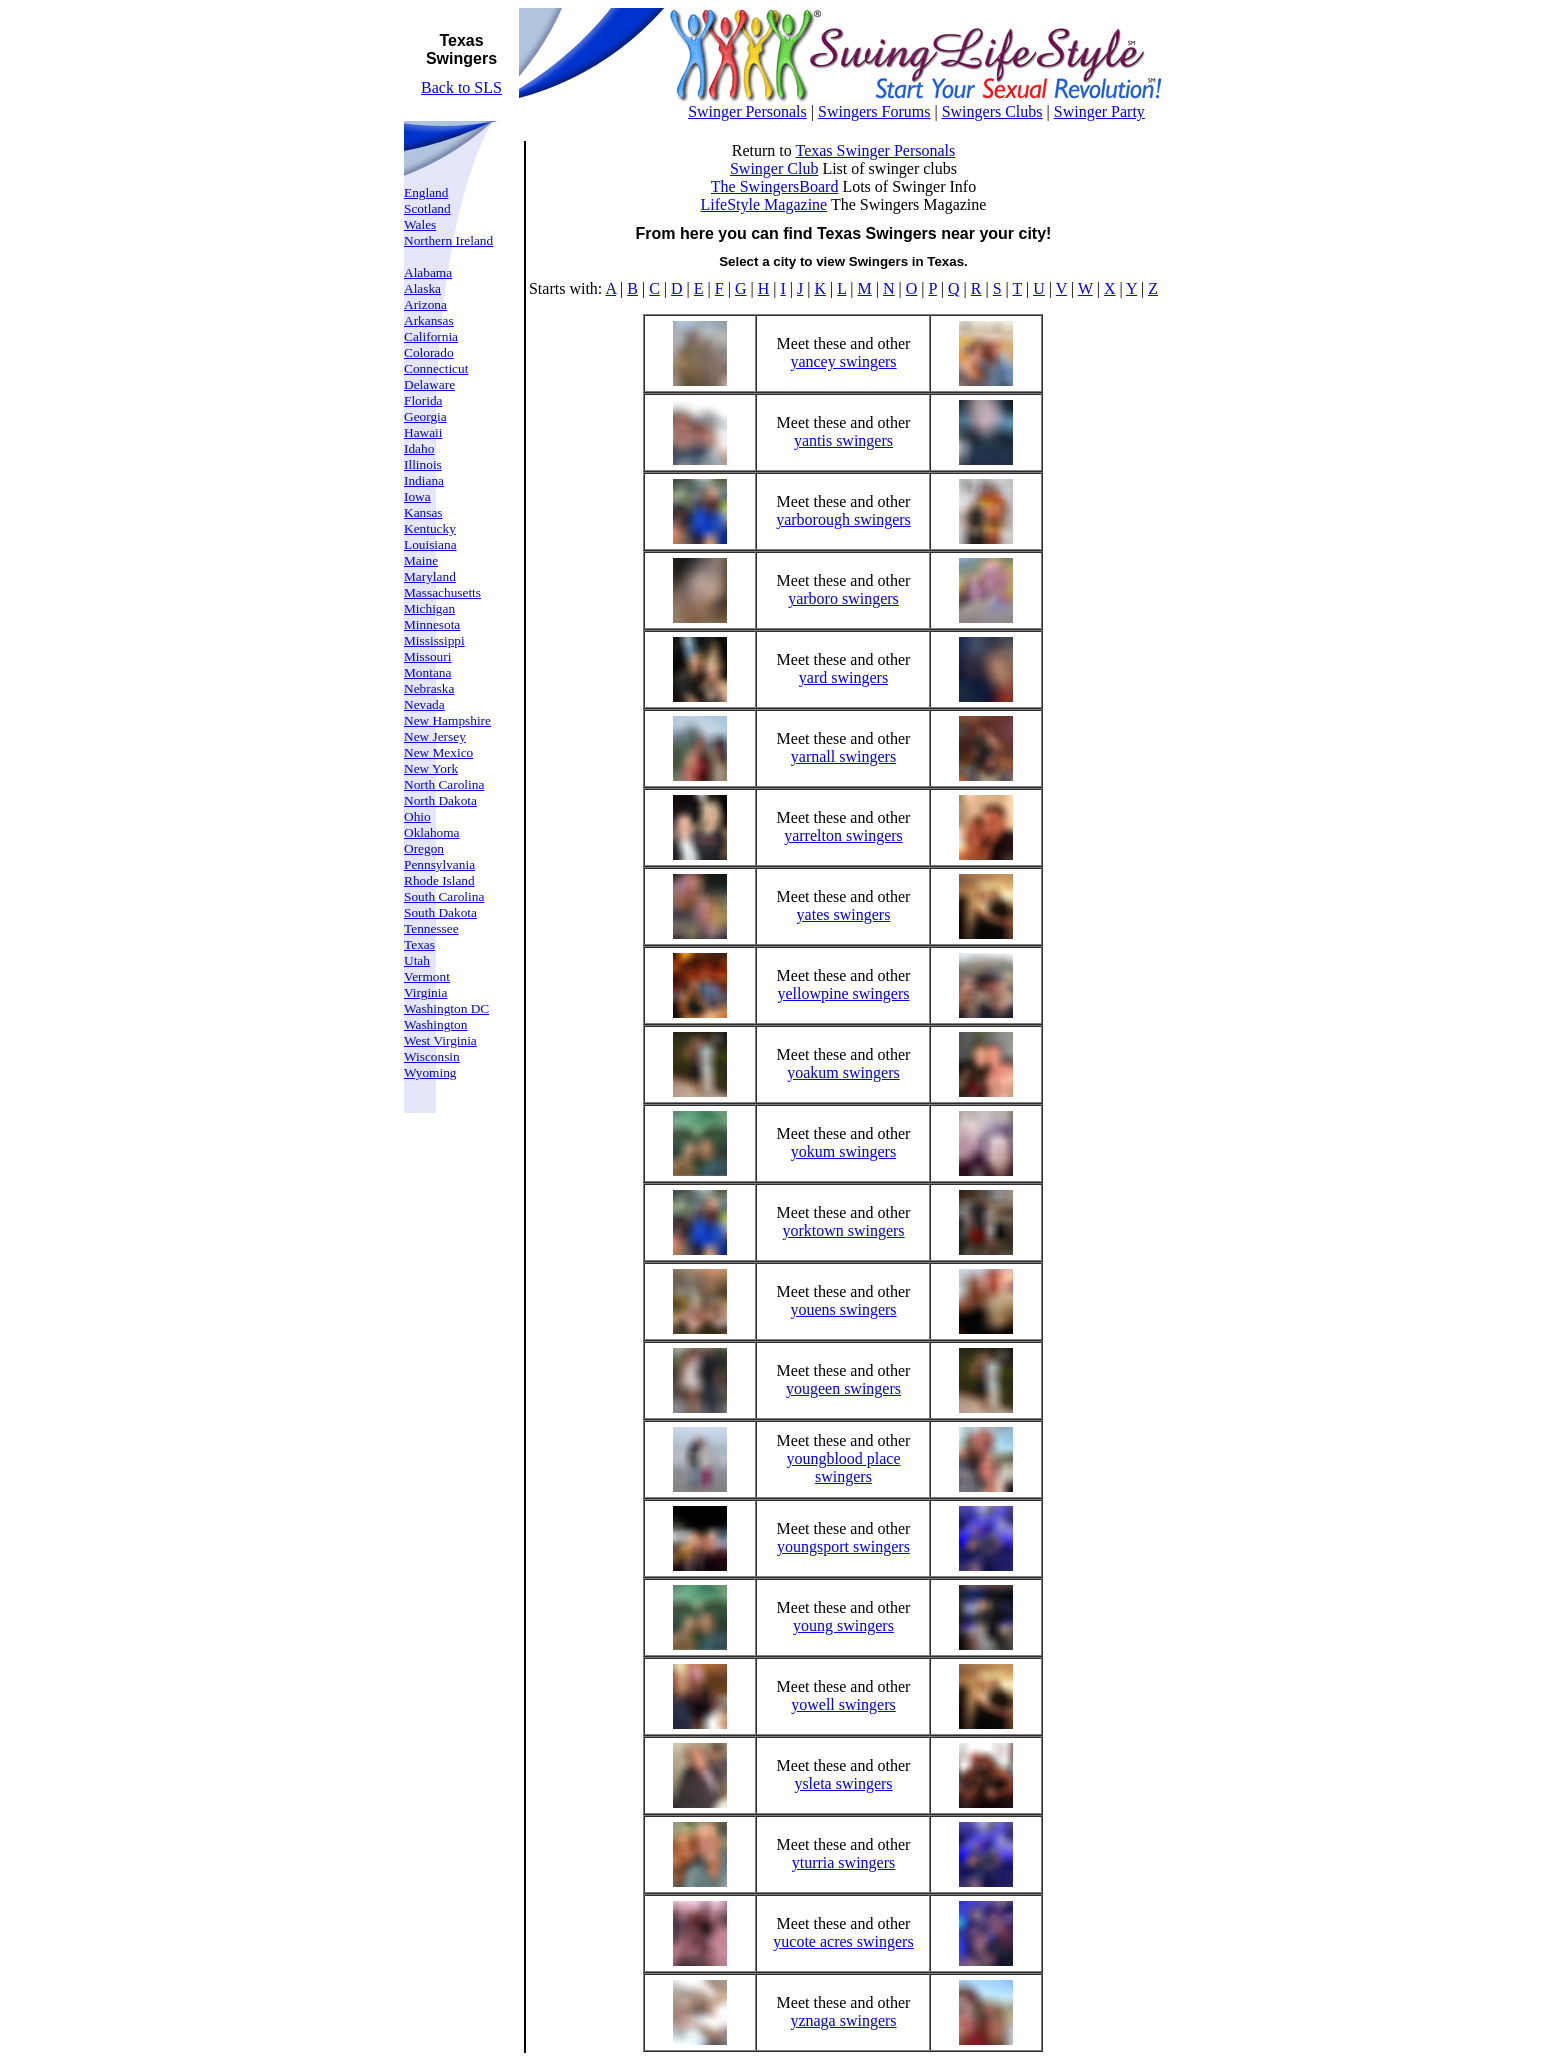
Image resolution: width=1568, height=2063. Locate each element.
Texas (419, 944)
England (426, 192)
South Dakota (440, 912)
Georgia (425, 416)
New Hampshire (447, 720)
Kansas (423, 512)
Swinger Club (774, 168)
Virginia (425, 992)
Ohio (417, 816)
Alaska (422, 288)
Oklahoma (432, 832)
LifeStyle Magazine (764, 204)
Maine (421, 560)
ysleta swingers (843, 1783)
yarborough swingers (843, 519)
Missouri (427, 656)
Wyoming (430, 1072)
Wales (420, 224)
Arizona (425, 304)
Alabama (428, 272)
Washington (435, 1024)
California (431, 336)
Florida (423, 400)
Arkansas (429, 320)
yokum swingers (843, 1151)
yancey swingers (843, 361)
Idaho (419, 448)
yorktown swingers (843, 1230)
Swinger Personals (747, 111)
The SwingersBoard (775, 186)
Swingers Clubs (992, 111)
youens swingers (843, 1309)
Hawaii (423, 432)
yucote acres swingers (843, 1941)
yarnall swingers (843, 756)
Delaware (429, 384)
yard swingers (843, 677)
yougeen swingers (843, 1388)
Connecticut (436, 368)
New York (431, 768)
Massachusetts (442, 592)
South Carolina (444, 896)
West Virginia (440, 1040)
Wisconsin (432, 1056)
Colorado (429, 352)
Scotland (427, 208)
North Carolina (444, 784)
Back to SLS (461, 87)
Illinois (423, 464)
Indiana (424, 480)
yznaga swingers (843, 2020)
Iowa (417, 496)
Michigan (429, 608)
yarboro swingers (843, 598)
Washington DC (446, 1008)
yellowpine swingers (843, 993)
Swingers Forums (874, 111)
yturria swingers (844, 1862)
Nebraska (429, 688)
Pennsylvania (439, 864)
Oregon (424, 848)
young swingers (843, 1625)
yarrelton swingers (843, 835)
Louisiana (430, 544)
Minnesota (432, 624)
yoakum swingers (843, 1072)
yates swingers (844, 914)
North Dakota (440, 800)
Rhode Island (439, 880)
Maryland (430, 576)
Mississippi (434, 640)
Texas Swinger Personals (875, 150)
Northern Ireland (448, 240)
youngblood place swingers (843, 1467)
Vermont (427, 976)
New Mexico (438, 752)
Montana (427, 672)
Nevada (424, 704)
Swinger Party (1099, 111)
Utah (417, 960)
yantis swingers (843, 440)
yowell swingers (843, 1704)
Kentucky (430, 528)
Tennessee (431, 928)
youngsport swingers (843, 1546)
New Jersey (435, 736)
